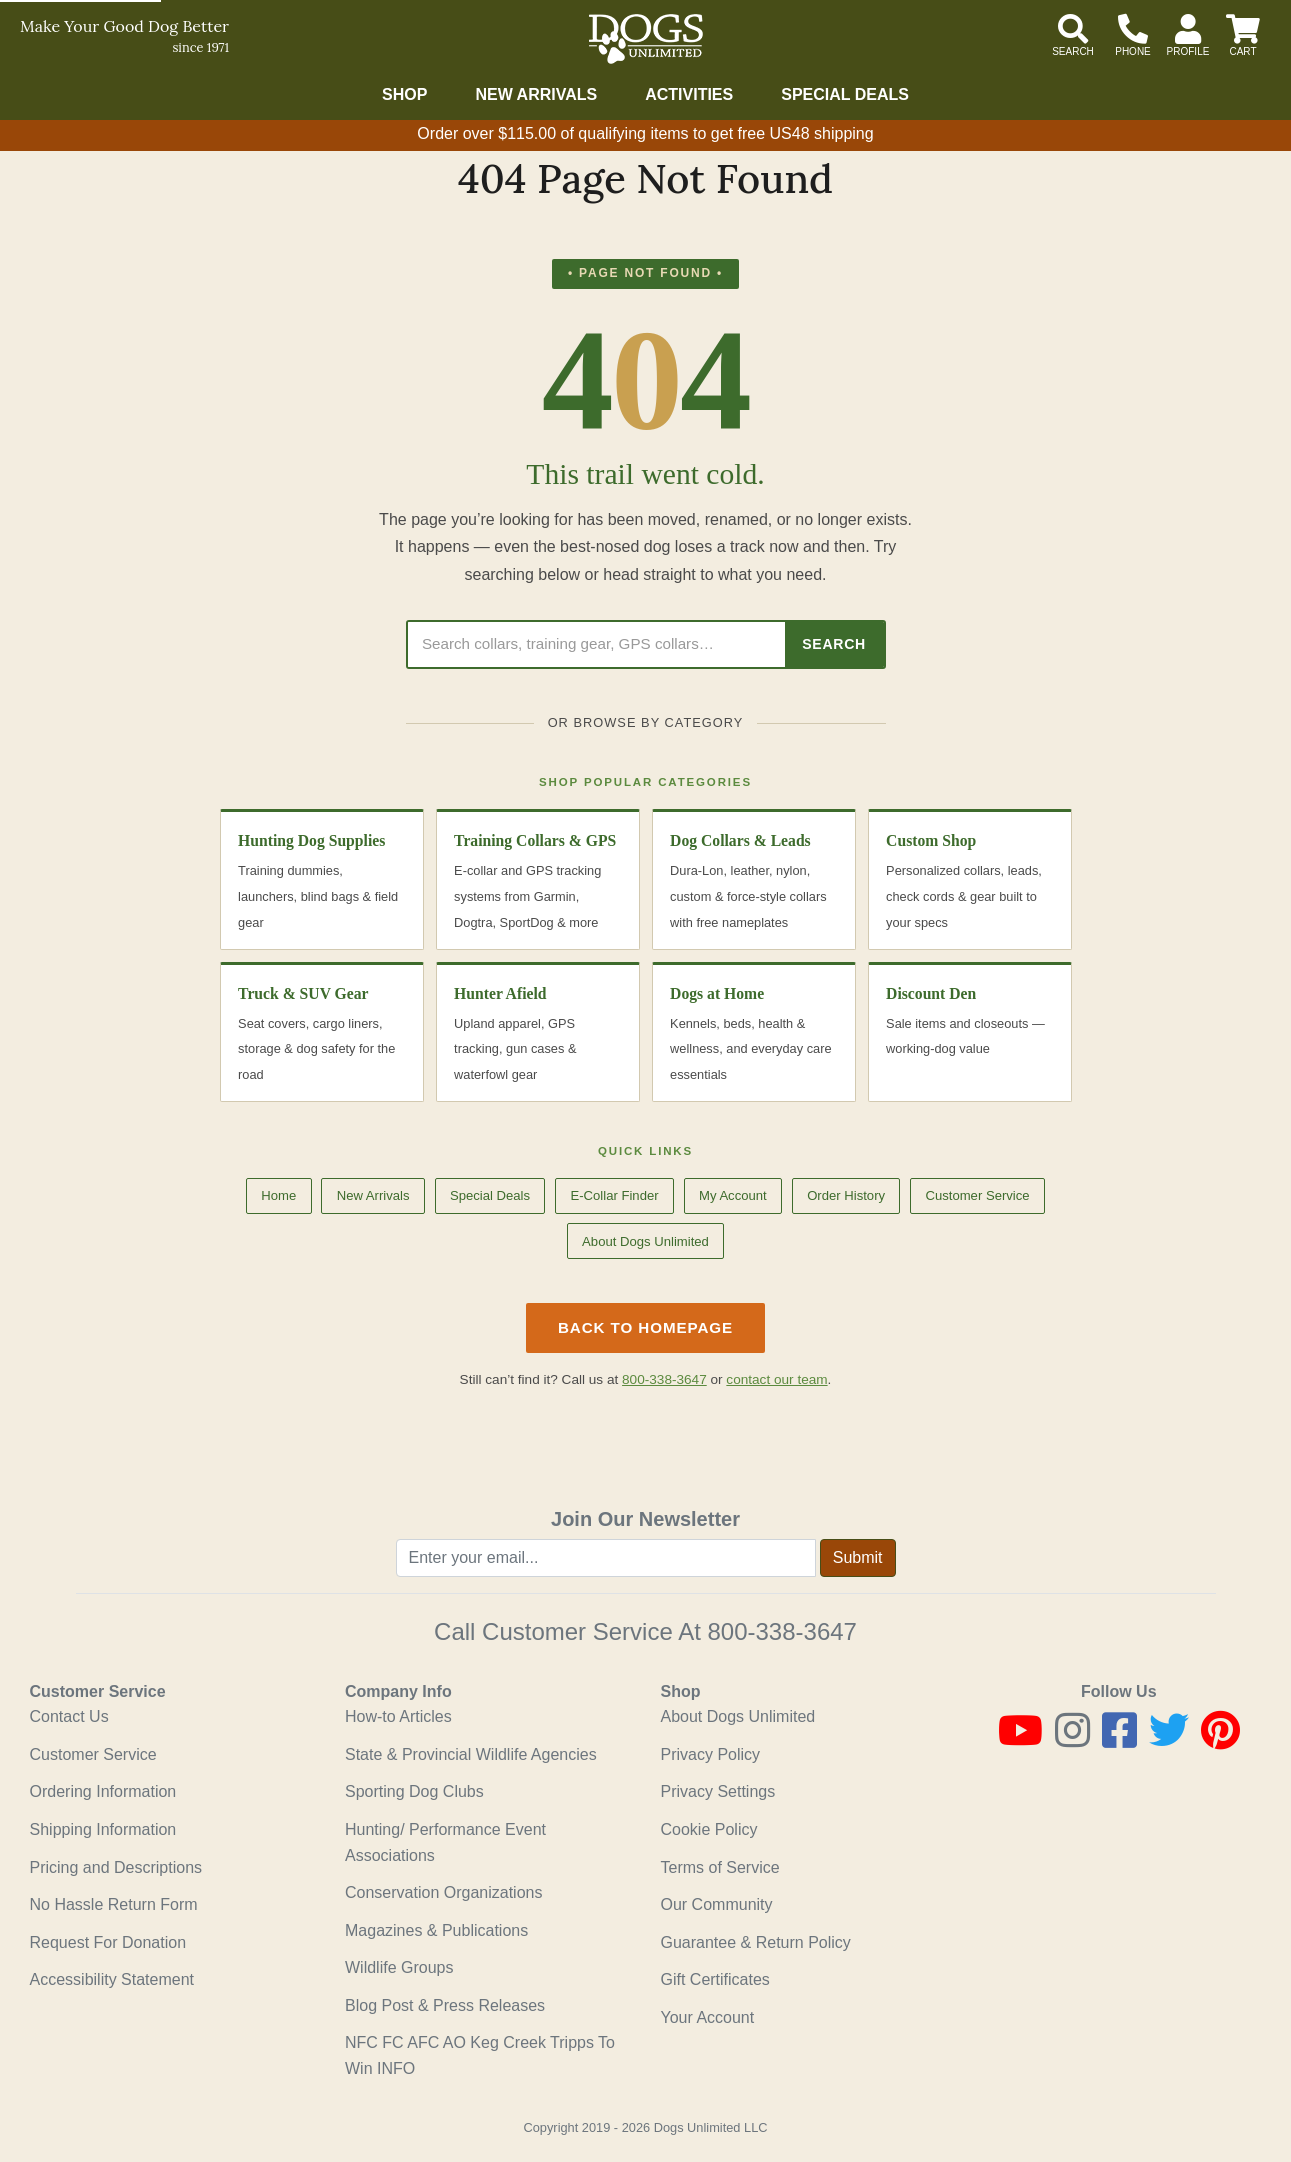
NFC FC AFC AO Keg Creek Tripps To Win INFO (480, 2055)
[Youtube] (1020, 1739)
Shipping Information (103, 1829)
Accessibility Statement (112, 1979)
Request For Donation (108, 1942)
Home (278, 1195)
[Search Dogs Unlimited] (596, 644)
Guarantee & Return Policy (756, 1942)
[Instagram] (1072, 1739)
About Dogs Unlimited (645, 1241)
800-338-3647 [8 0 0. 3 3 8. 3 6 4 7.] (781, 1631)
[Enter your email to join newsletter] (606, 1558)
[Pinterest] (1220, 1739)
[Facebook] (1119, 1739)
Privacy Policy (711, 1754)
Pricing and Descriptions (116, 1867)
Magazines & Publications (436, 1930)
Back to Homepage (645, 1327)
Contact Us (69, 1716)
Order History (846, 1195)
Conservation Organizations (443, 1892)
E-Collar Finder (614, 1195)
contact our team (776, 1379)
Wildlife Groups (399, 1967)
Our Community (717, 1904)
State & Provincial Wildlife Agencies (471, 1754)
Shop (404, 94)
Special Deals (845, 94)
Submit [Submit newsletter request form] (858, 1557)
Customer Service (977, 1195)
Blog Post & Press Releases (445, 2005)
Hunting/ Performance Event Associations (445, 1842)
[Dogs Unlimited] (646, 39)
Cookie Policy (709, 1829)
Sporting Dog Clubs (414, 1791)
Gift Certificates (715, 1979)
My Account (733, 1195)
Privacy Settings (718, 1791)
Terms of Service (720, 1867)
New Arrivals (536, 94)
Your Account (708, 2017)
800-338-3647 (664, 1379)
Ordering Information (103, 1791)
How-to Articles (398, 1716)
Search (834, 644)
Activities (689, 94)
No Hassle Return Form (114, 1904)
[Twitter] (1169, 1739)
